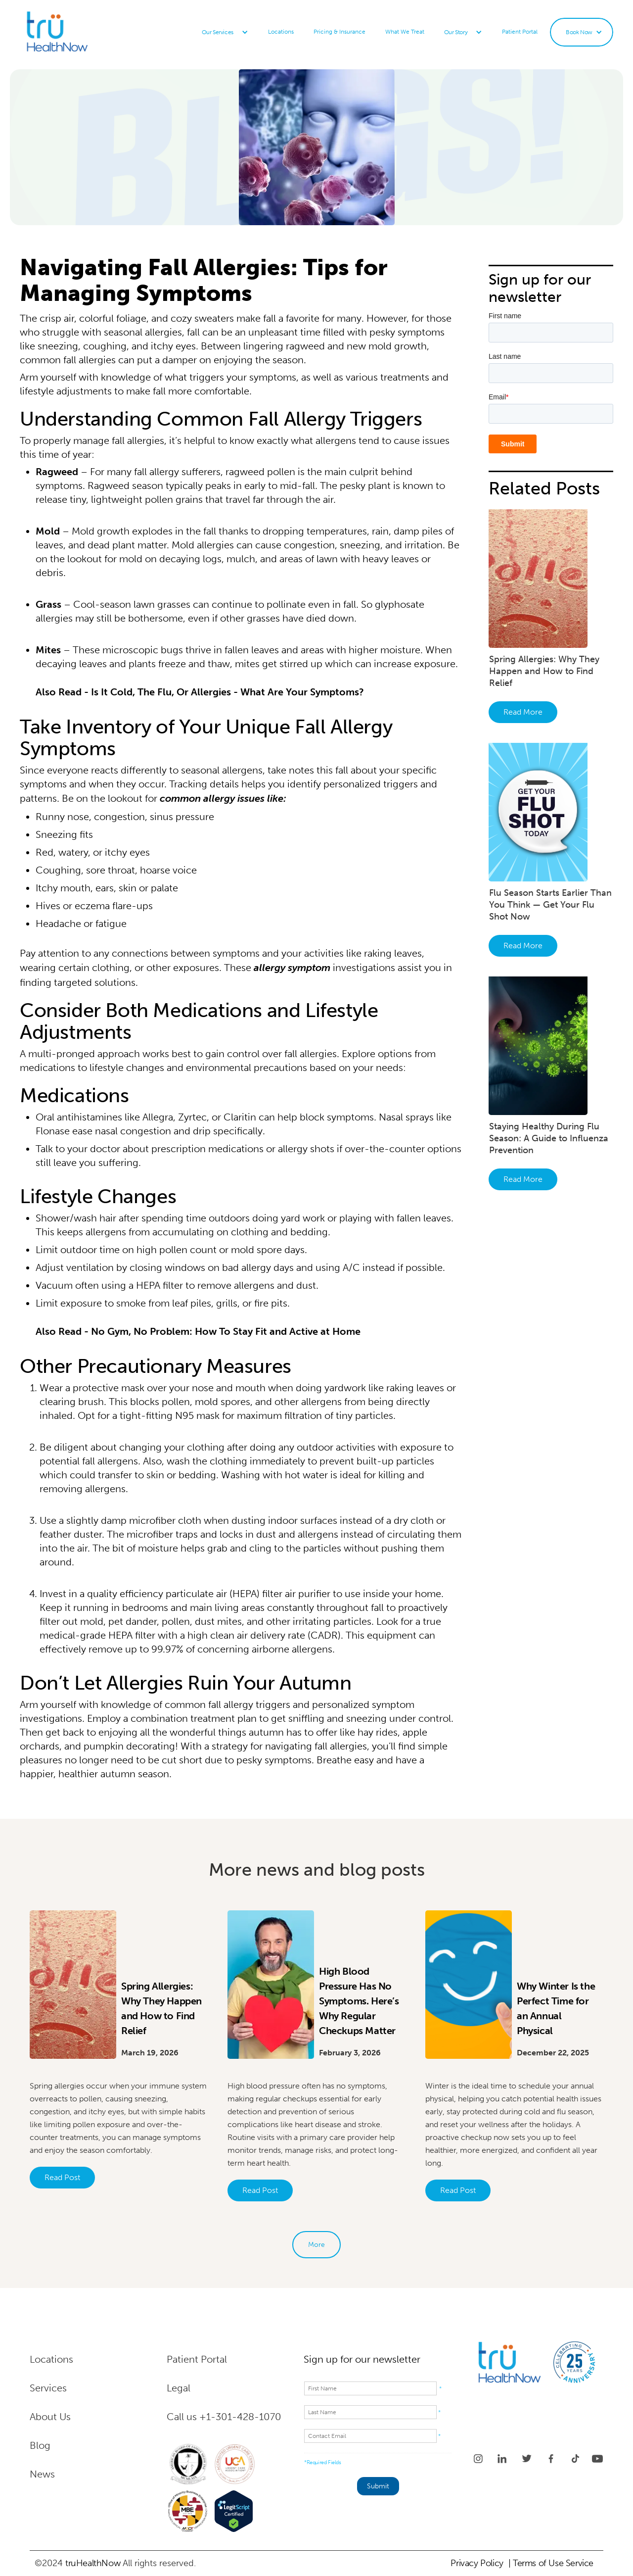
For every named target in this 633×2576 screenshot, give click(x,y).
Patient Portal (520, 31)
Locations (281, 31)
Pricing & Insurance (339, 31)
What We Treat (404, 31)
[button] (225, 32)
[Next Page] (316, 2244)
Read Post (62, 2177)
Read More (523, 712)
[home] (82, 31)
